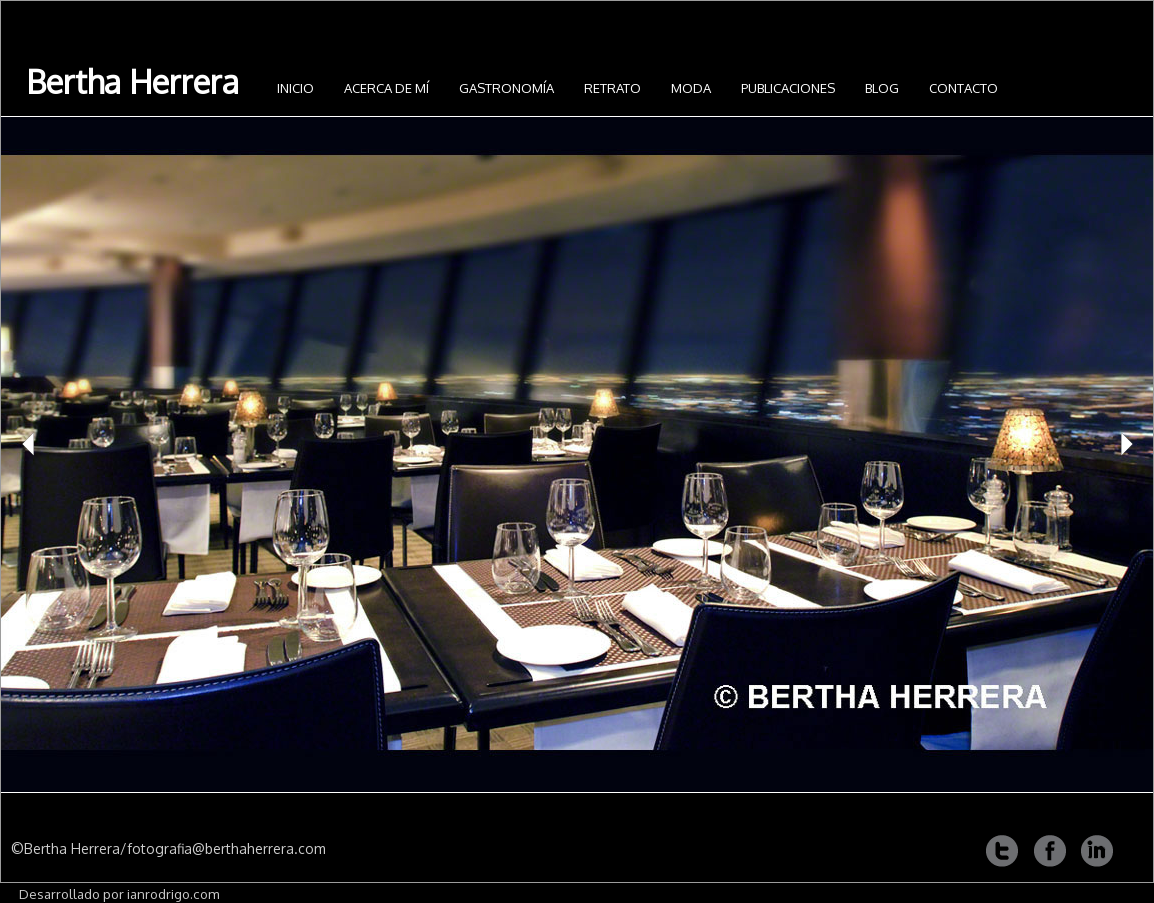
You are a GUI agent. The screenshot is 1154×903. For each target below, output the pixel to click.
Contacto (963, 88)
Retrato (612, 88)
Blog (882, 88)
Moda (691, 88)
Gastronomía (506, 88)
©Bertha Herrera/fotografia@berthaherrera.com (168, 848)
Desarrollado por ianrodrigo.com (119, 893)
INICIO (295, 88)
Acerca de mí (386, 88)
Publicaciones (788, 88)
